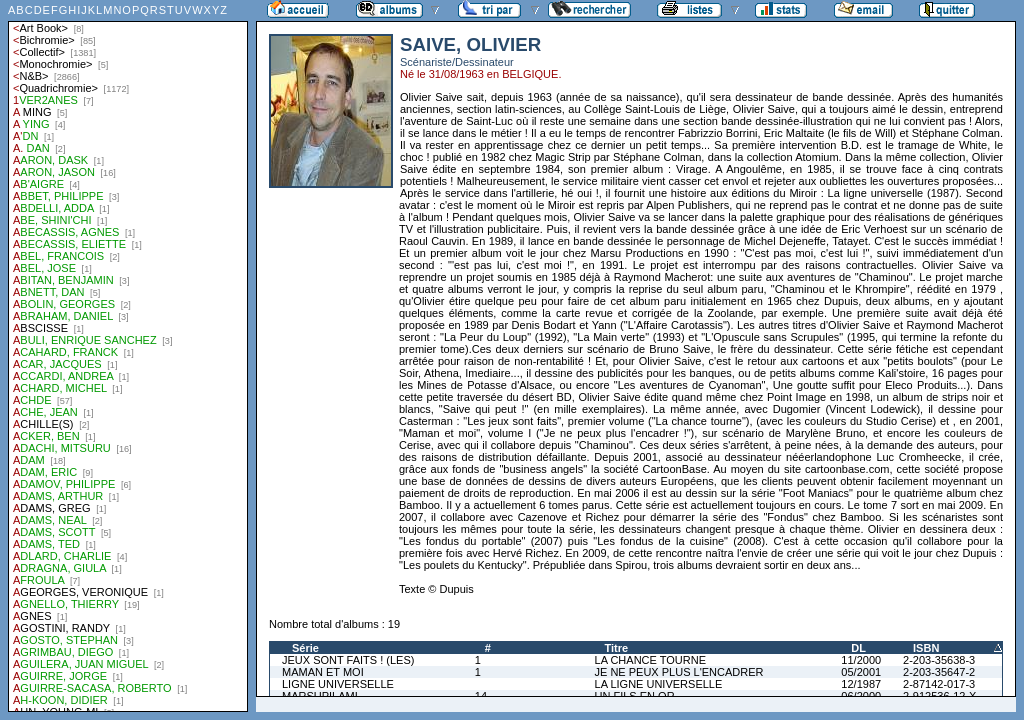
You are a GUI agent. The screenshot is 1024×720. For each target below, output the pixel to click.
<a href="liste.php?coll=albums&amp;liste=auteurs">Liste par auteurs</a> (128, 356)
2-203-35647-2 (939, 672)
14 (481, 696)
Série (305, 648)
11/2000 (861, 660)
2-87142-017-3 (939, 684)
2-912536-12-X (939, 696)
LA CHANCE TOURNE (650, 660)
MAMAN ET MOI (323, 672)
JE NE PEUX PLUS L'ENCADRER (679, 672)
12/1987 (861, 684)
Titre (617, 648)
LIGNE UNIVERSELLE (338, 684)
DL (858, 648)
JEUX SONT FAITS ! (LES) (348, 660)
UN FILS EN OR (635, 696)
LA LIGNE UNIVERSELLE (659, 684)
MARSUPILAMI (320, 696)
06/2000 (861, 696)
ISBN (926, 648)
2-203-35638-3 (939, 660)
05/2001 (861, 672)
